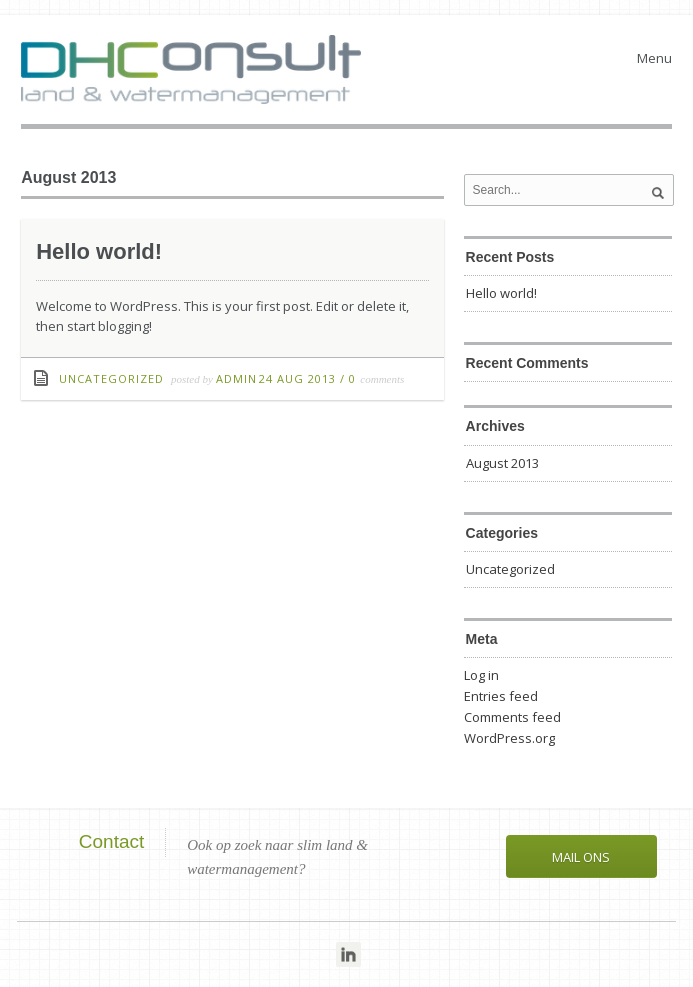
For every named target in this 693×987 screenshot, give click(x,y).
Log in (481, 675)
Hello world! (99, 251)
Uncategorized (111, 378)
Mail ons (581, 857)
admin (236, 378)
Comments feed (512, 717)
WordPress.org (509, 738)
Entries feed (501, 696)
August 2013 (502, 463)
